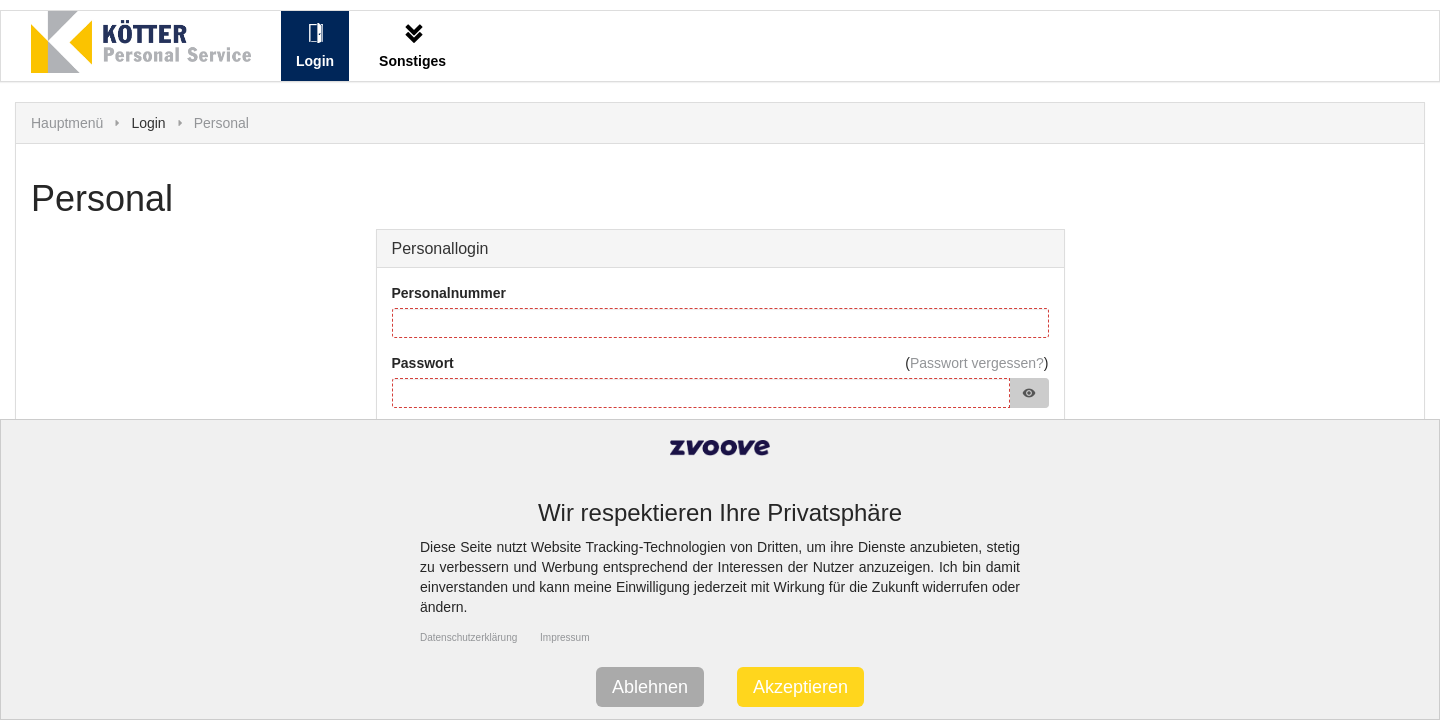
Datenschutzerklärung (468, 637)
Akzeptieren (800, 687)
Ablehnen (650, 687)
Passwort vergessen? (977, 363)
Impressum (564, 637)
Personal (221, 123)
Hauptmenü (67, 123)
